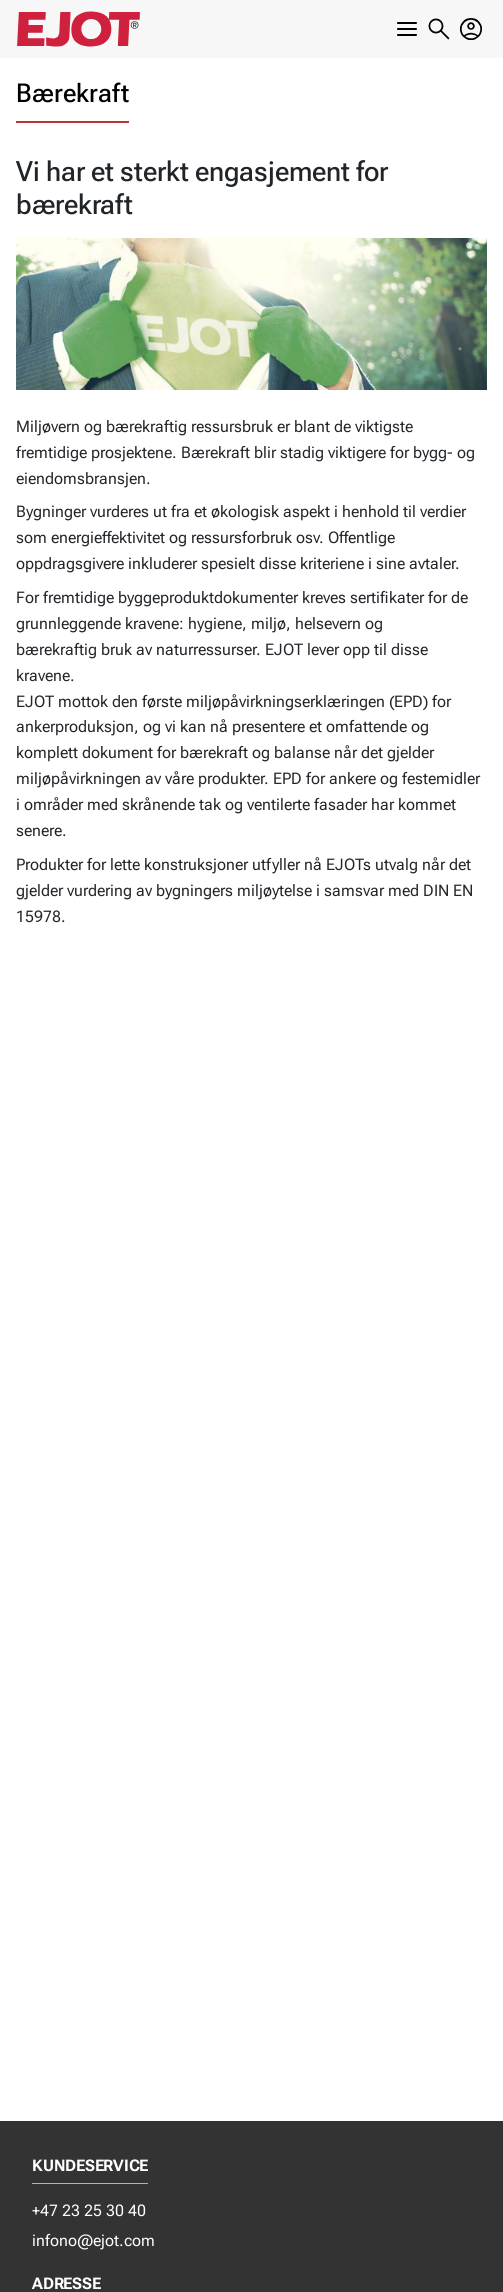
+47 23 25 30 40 (89, 2210)
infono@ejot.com (93, 2240)
